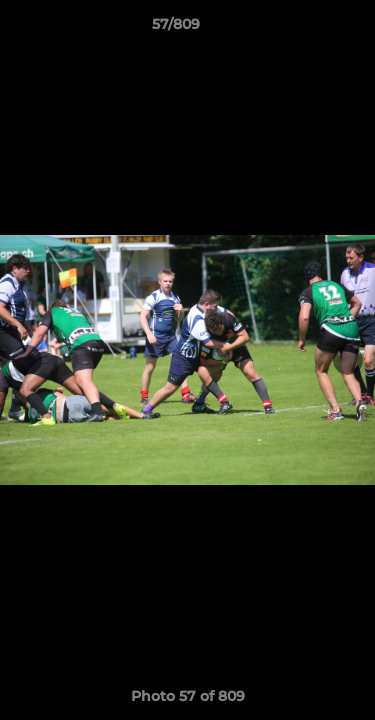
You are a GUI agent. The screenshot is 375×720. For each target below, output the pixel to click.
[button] (303, 29)
